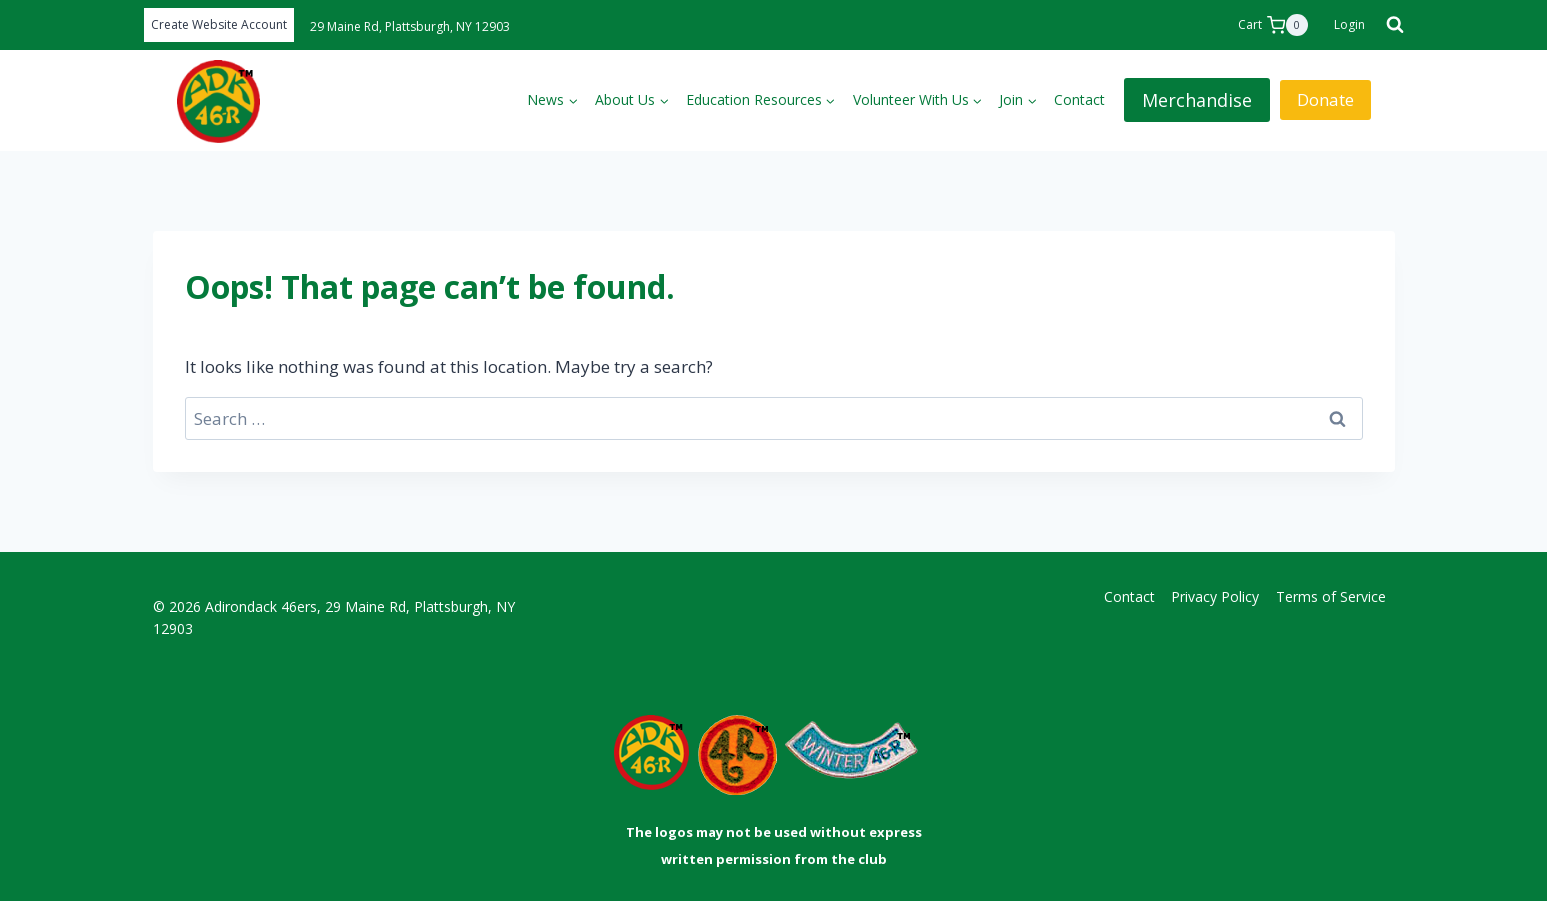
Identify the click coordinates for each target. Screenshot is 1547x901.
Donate (1325, 99)
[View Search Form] (1389, 25)
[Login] (1349, 25)
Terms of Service (1331, 596)
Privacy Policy (1215, 596)
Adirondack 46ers (261, 606)
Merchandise (1197, 100)
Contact (1079, 99)
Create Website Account (219, 24)
